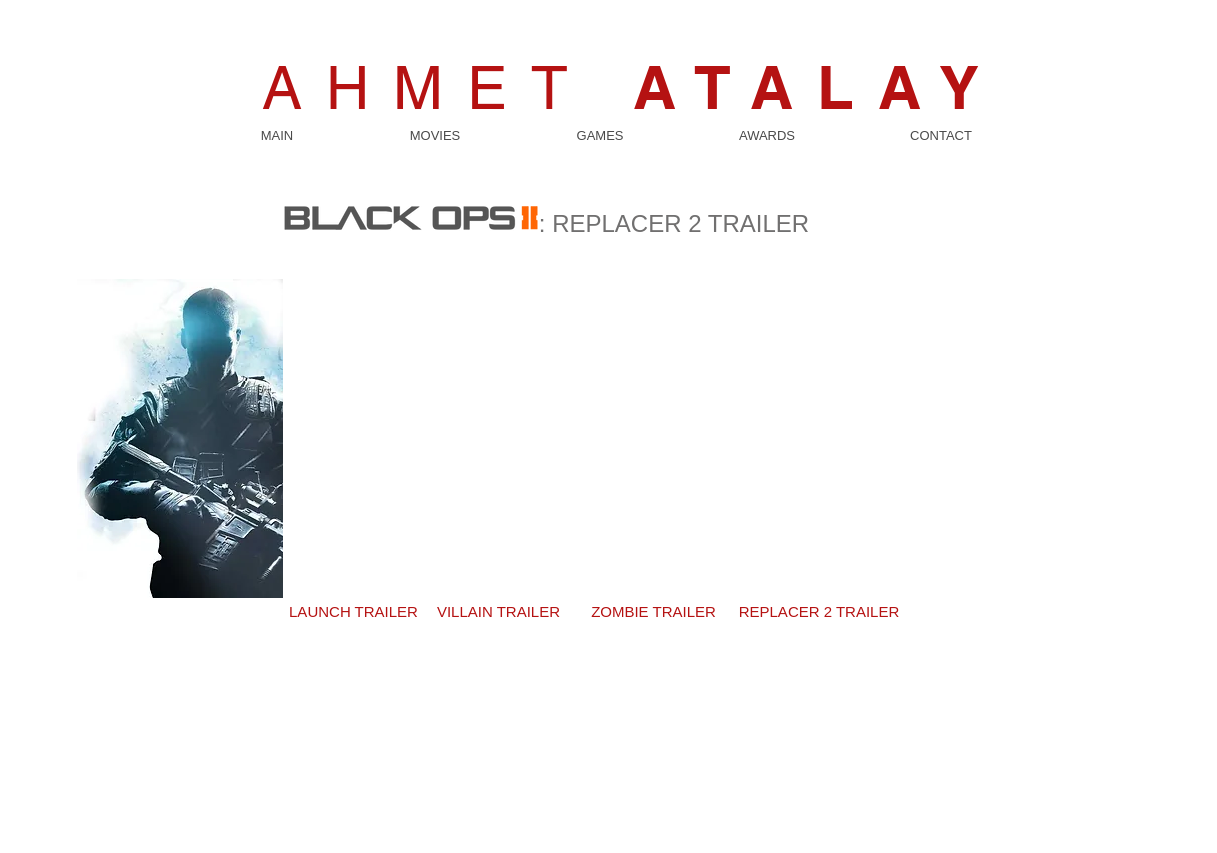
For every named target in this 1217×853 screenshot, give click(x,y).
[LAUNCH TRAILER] (354, 611)
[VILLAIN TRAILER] (499, 611)
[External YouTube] (609, 418)
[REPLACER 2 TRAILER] (819, 611)
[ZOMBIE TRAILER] (654, 611)
